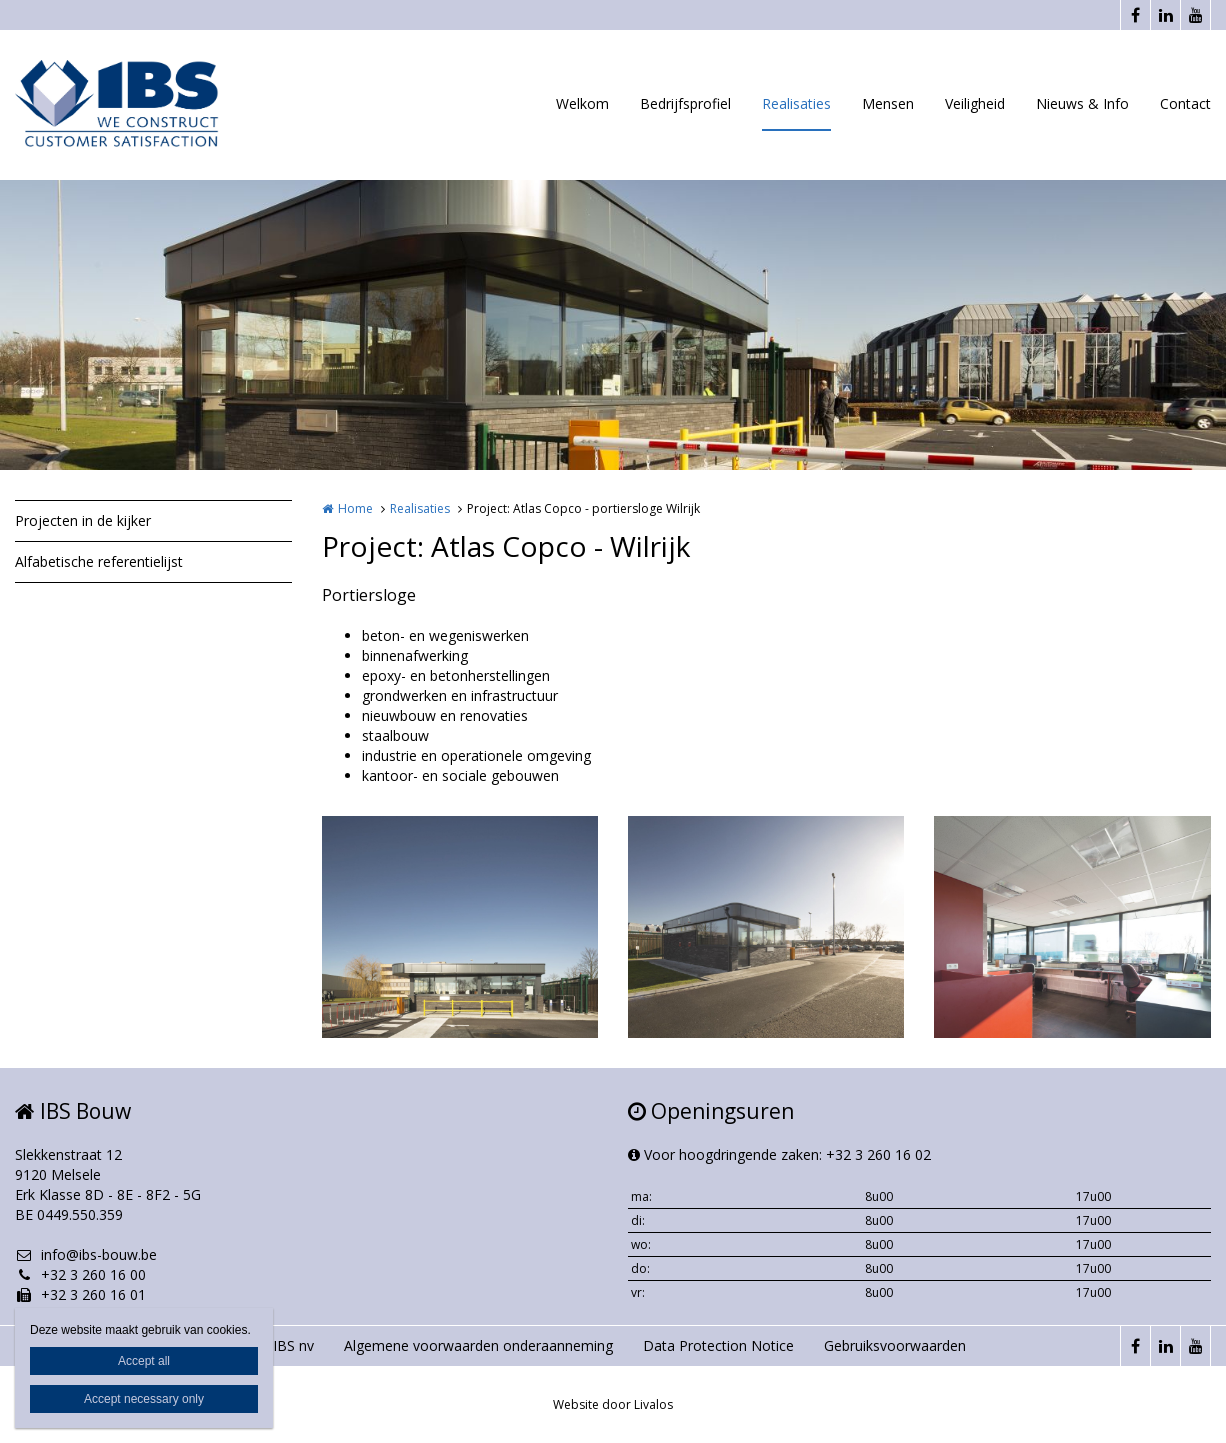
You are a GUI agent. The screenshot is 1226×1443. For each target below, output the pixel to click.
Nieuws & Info (1082, 103)
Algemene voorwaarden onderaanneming (478, 1345)
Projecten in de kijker (83, 520)
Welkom (582, 103)
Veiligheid (975, 103)
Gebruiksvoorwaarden (895, 1345)
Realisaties (796, 103)
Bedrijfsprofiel (685, 103)
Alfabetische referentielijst (99, 561)
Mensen (888, 103)
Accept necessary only (144, 1399)
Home (355, 508)
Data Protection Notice (718, 1345)
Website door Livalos (613, 1404)
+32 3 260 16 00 (80, 1274)
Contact (1185, 103)
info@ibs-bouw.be (86, 1254)
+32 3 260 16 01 (80, 1294)
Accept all (144, 1361)
